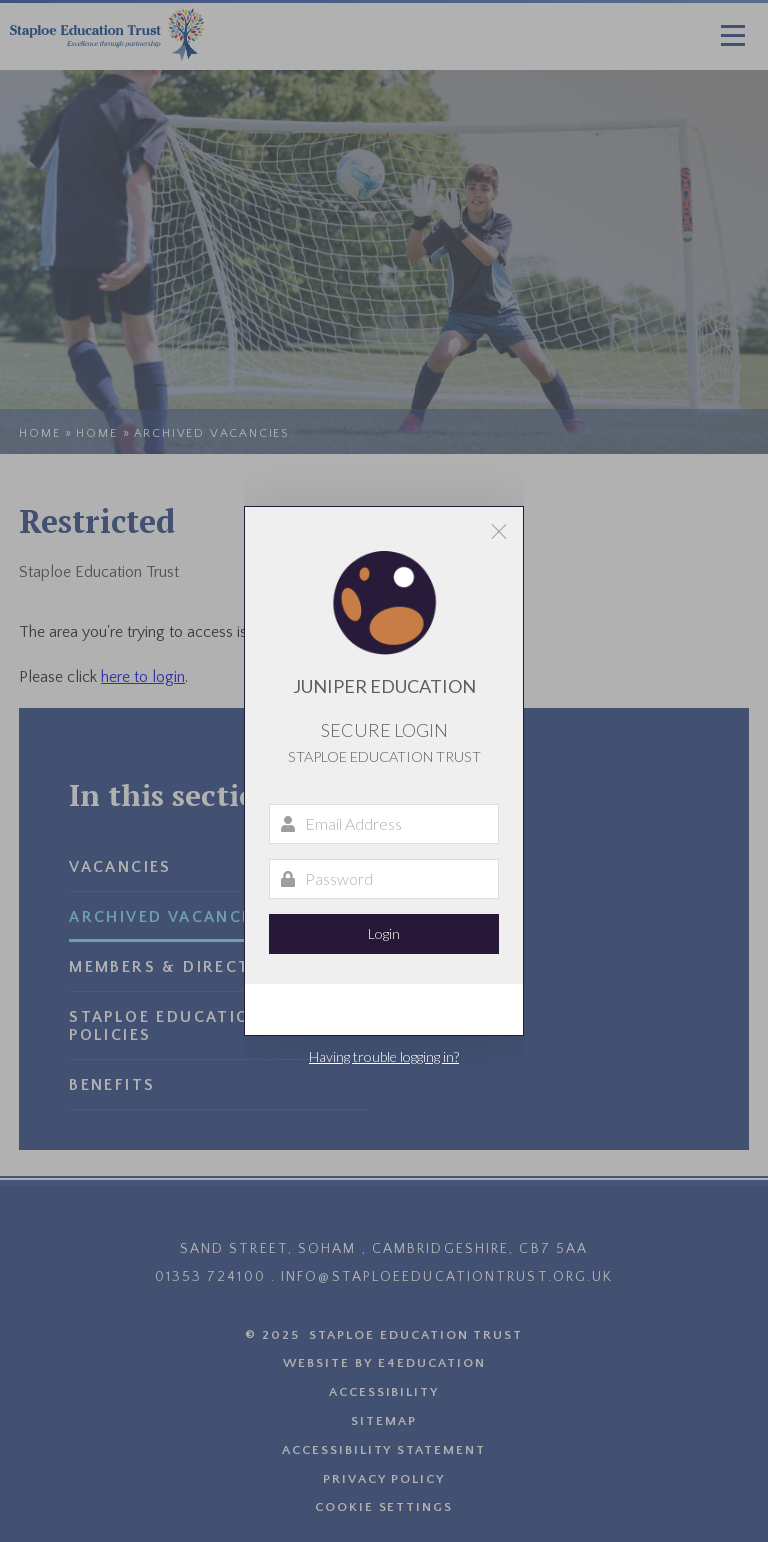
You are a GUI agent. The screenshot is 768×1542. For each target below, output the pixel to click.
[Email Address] (384, 824)
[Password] (384, 879)
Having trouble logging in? (384, 1056)
